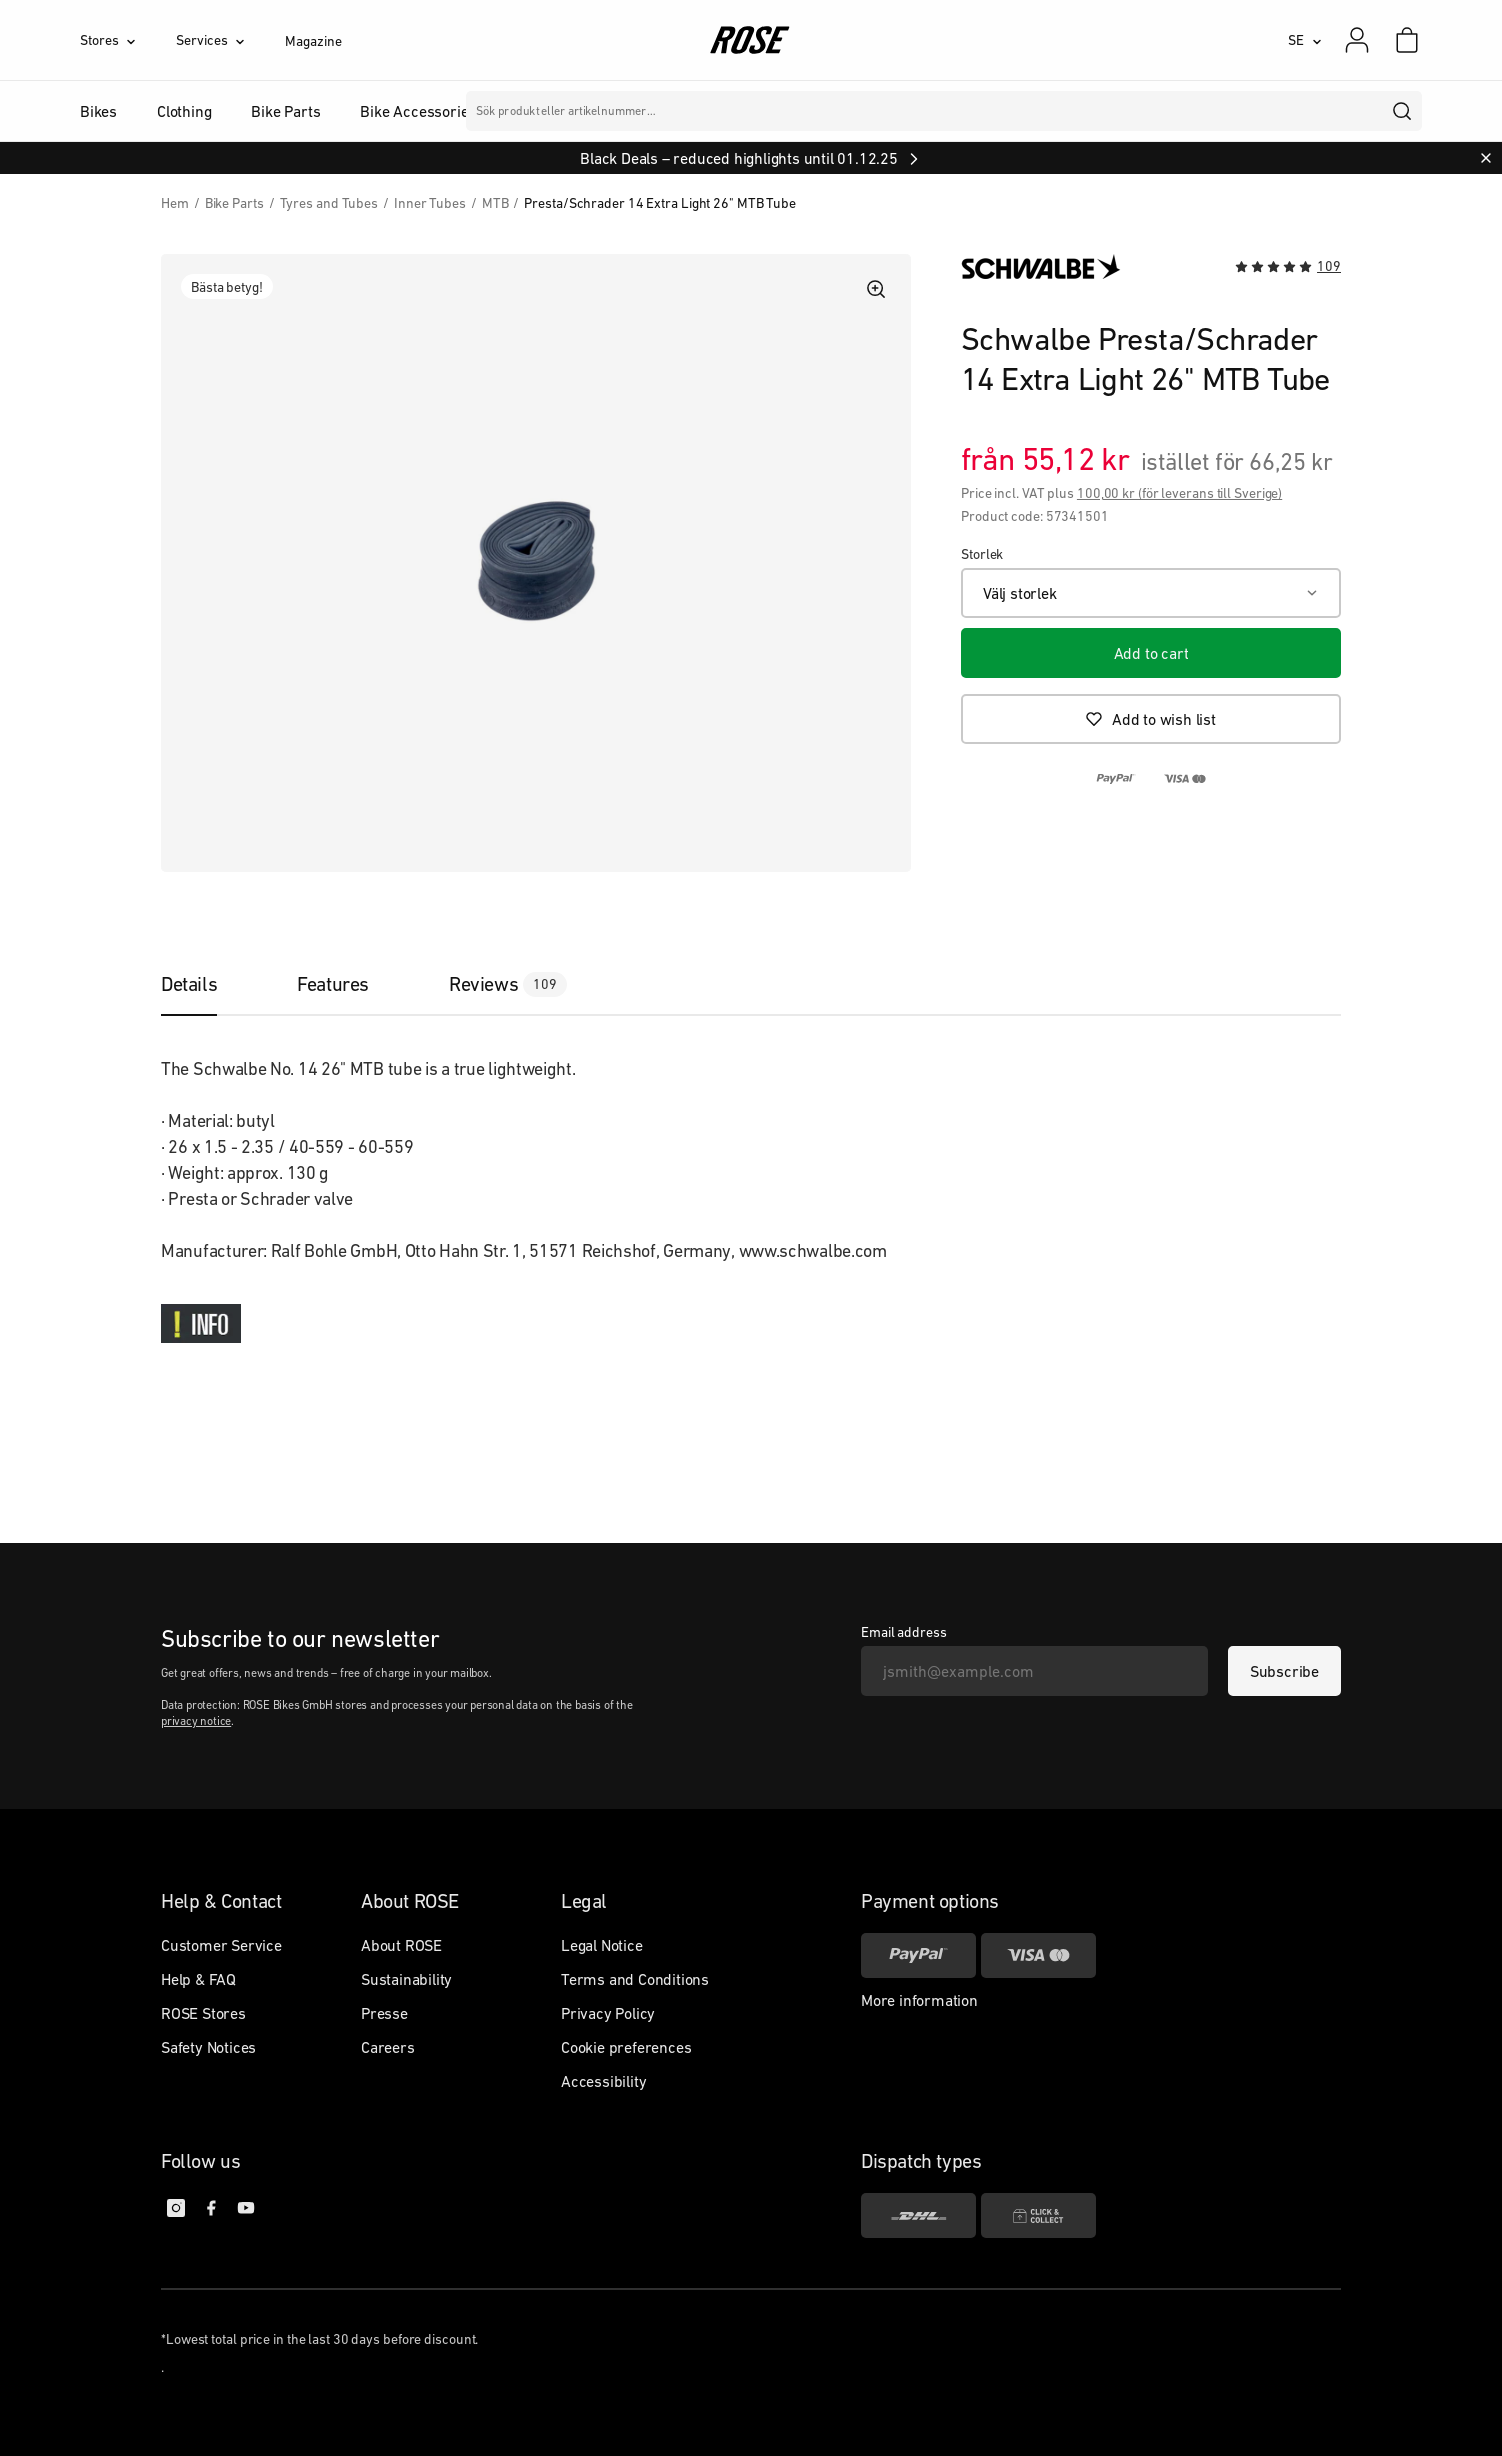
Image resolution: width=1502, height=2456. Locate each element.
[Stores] (128, 40)
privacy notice (196, 1721)
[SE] (1305, 40)
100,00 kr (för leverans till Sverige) (1179, 493)
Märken (607, 111)
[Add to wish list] (1151, 719)
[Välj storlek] (1151, 593)
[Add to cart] (1151, 653)
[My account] (1357, 40)
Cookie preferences (626, 2047)
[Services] (230, 40)
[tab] (209, 984)
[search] (1403, 111)
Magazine (313, 41)
